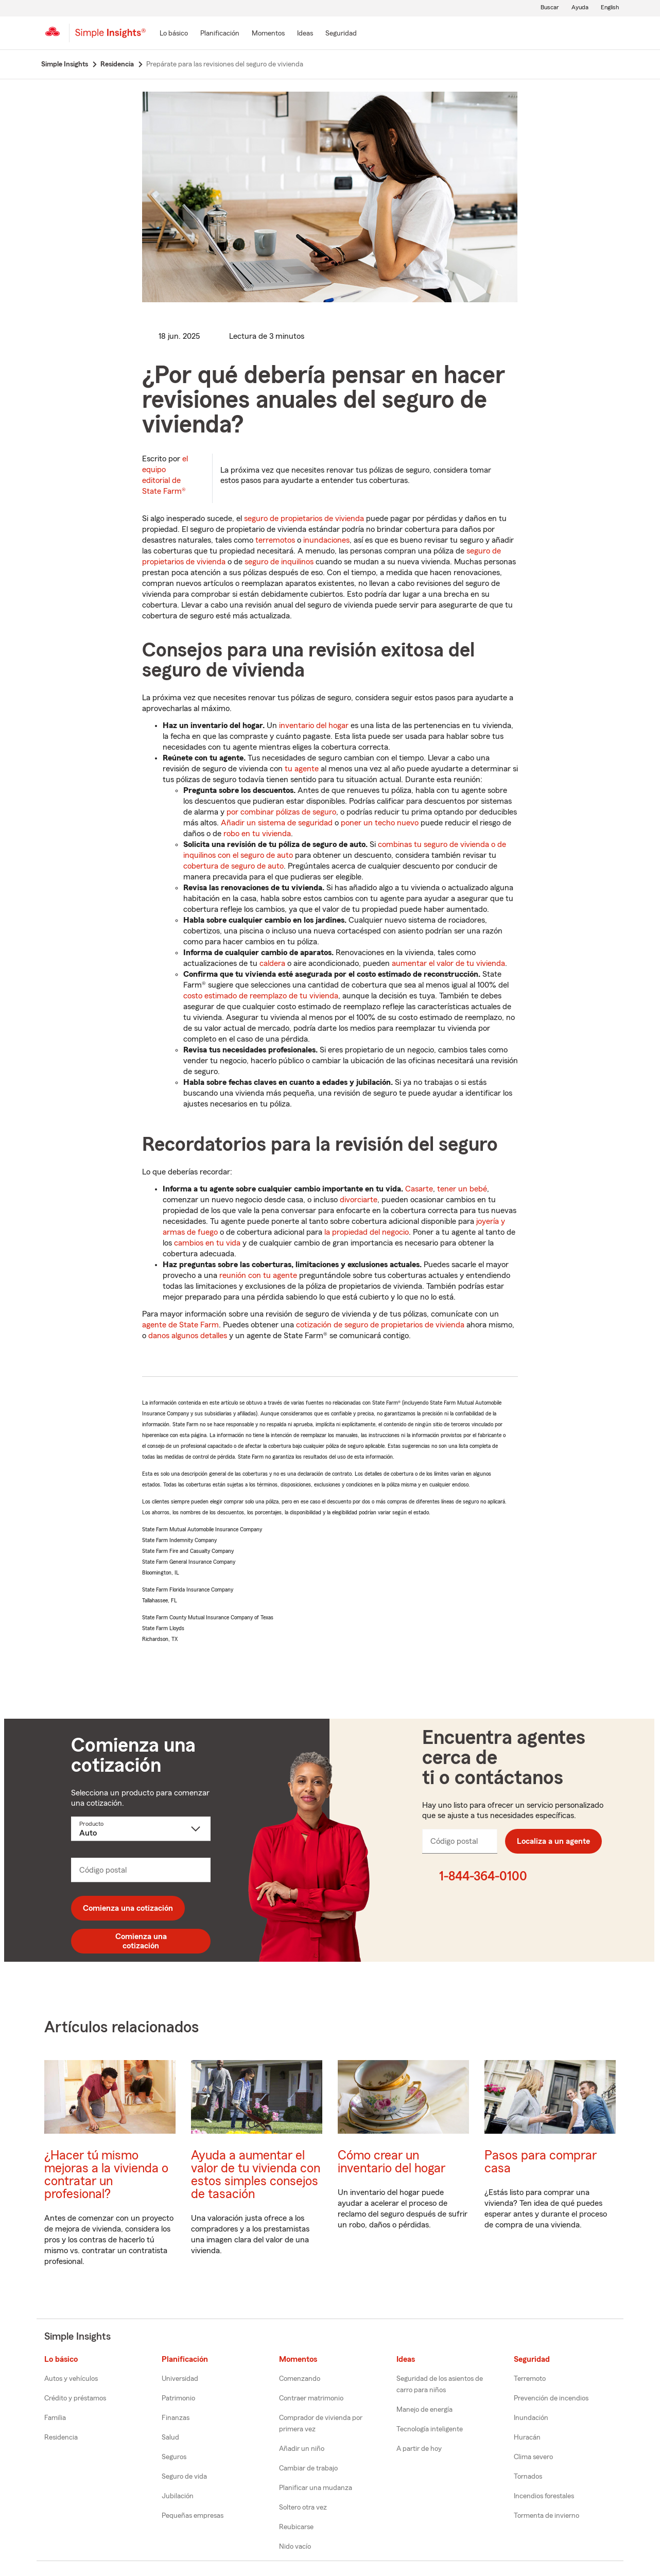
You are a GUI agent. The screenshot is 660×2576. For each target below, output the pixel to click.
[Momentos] (268, 34)
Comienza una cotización (128, 1908)
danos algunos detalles (187, 1336)
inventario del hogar (314, 725)
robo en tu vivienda (257, 833)
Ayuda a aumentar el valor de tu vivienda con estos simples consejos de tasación (255, 2175)
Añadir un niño (301, 2448)
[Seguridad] (341, 34)
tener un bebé (462, 1189)
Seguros (174, 2457)
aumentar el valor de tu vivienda (448, 963)
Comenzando (299, 2378)
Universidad (180, 2378)
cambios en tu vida (207, 1243)
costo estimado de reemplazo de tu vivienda (260, 996)
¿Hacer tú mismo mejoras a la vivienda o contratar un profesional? (106, 2175)
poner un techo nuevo (380, 823)
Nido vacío (295, 2546)
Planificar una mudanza (315, 2488)
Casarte (419, 1189)
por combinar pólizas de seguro (281, 812)
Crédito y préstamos (75, 2398)
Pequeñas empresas (192, 2515)
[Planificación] (219, 34)
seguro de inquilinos (279, 562)
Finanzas (175, 2418)
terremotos (275, 540)
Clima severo (533, 2457)
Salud (170, 2437)
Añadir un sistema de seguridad (277, 823)
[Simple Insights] (110, 37)
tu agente (302, 769)
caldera (272, 963)
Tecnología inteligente (429, 2429)
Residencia (61, 2437)
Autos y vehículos (71, 2378)
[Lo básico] (174, 34)
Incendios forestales (544, 2496)
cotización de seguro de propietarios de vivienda (380, 1325)
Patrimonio (178, 2398)
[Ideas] (305, 34)
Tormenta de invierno (546, 2515)
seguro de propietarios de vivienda (304, 518)
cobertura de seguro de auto (233, 866)
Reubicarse (296, 2527)
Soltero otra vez (303, 2507)
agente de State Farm (180, 1325)
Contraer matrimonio (311, 2398)
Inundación (531, 2418)
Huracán (527, 2437)
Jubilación (178, 2496)
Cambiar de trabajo (308, 2468)
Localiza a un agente (553, 1841)
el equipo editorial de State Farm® (165, 475)
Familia (55, 2418)
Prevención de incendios (551, 2398)
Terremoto (530, 2378)
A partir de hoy (419, 2448)
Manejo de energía (424, 2409)
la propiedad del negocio (366, 1232)
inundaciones (326, 540)
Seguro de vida (184, 2476)
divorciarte (358, 1200)
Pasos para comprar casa (540, 2162)
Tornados (528, 2476)
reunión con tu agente (258, 1275)
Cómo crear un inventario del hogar (391, 2162)
